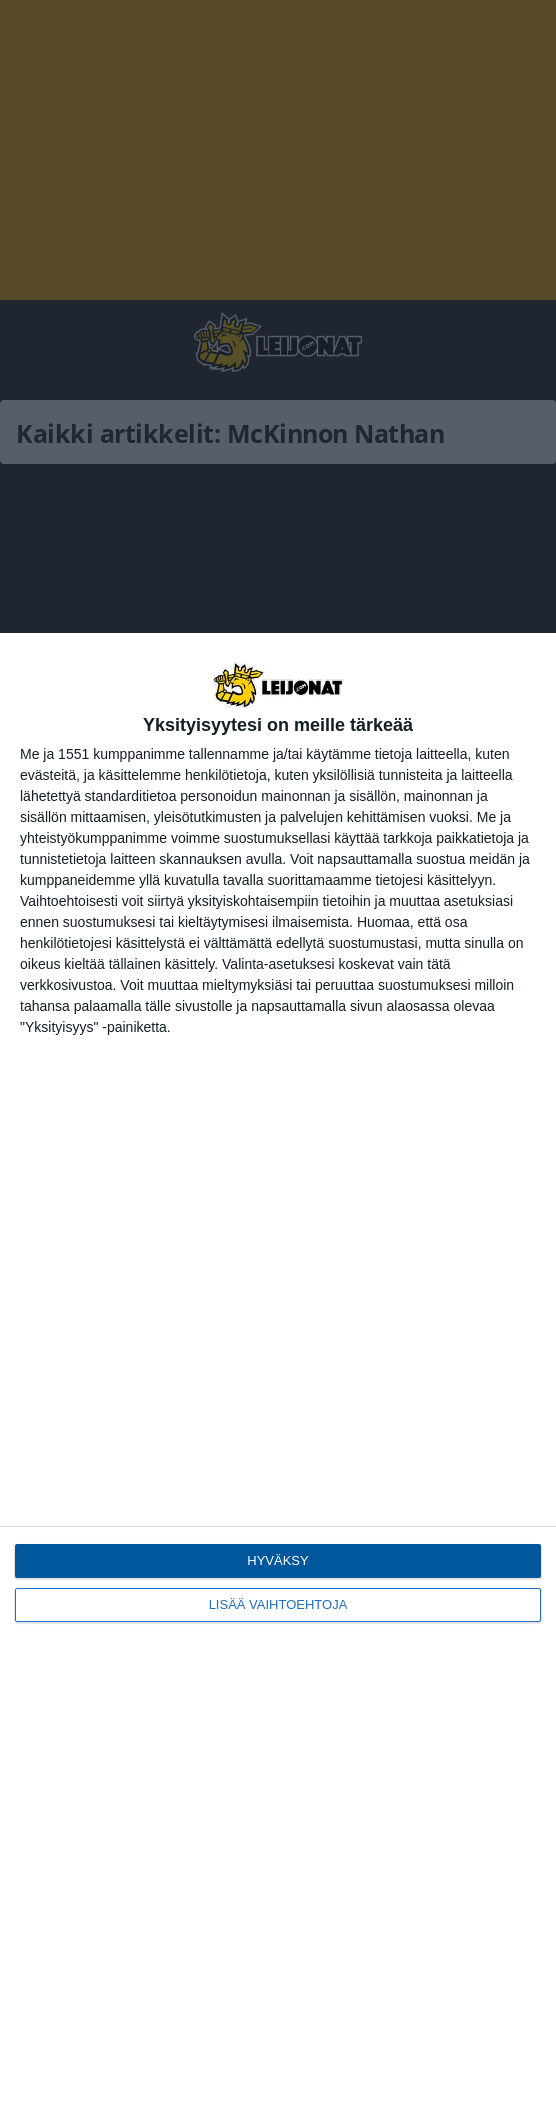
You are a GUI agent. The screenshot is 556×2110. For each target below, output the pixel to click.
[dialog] (278, 1371)
